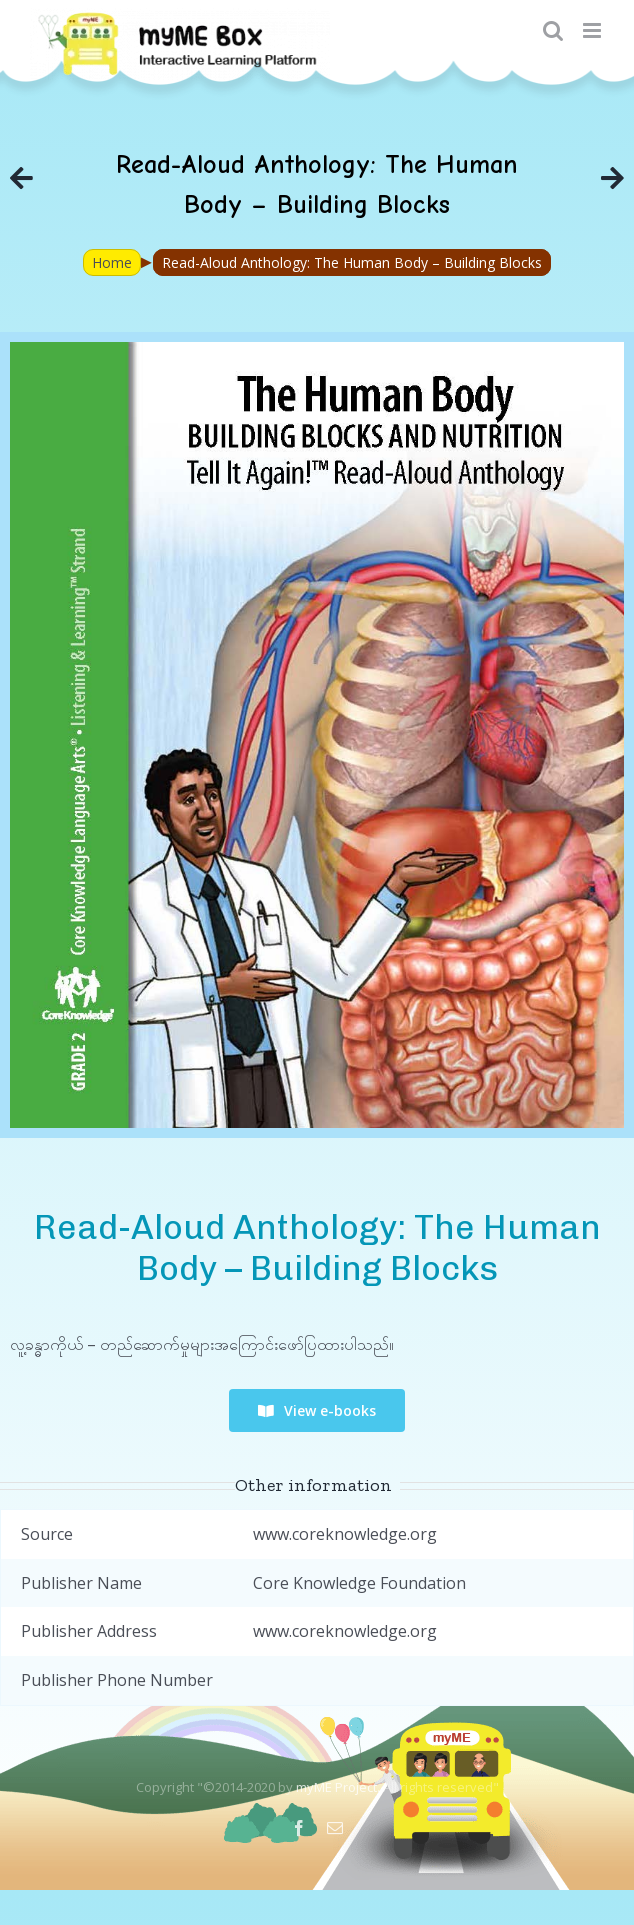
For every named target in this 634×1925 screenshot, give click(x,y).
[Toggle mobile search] (553, 30)
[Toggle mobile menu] (593, 30)
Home (112, 262)
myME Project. (338, 1787)
